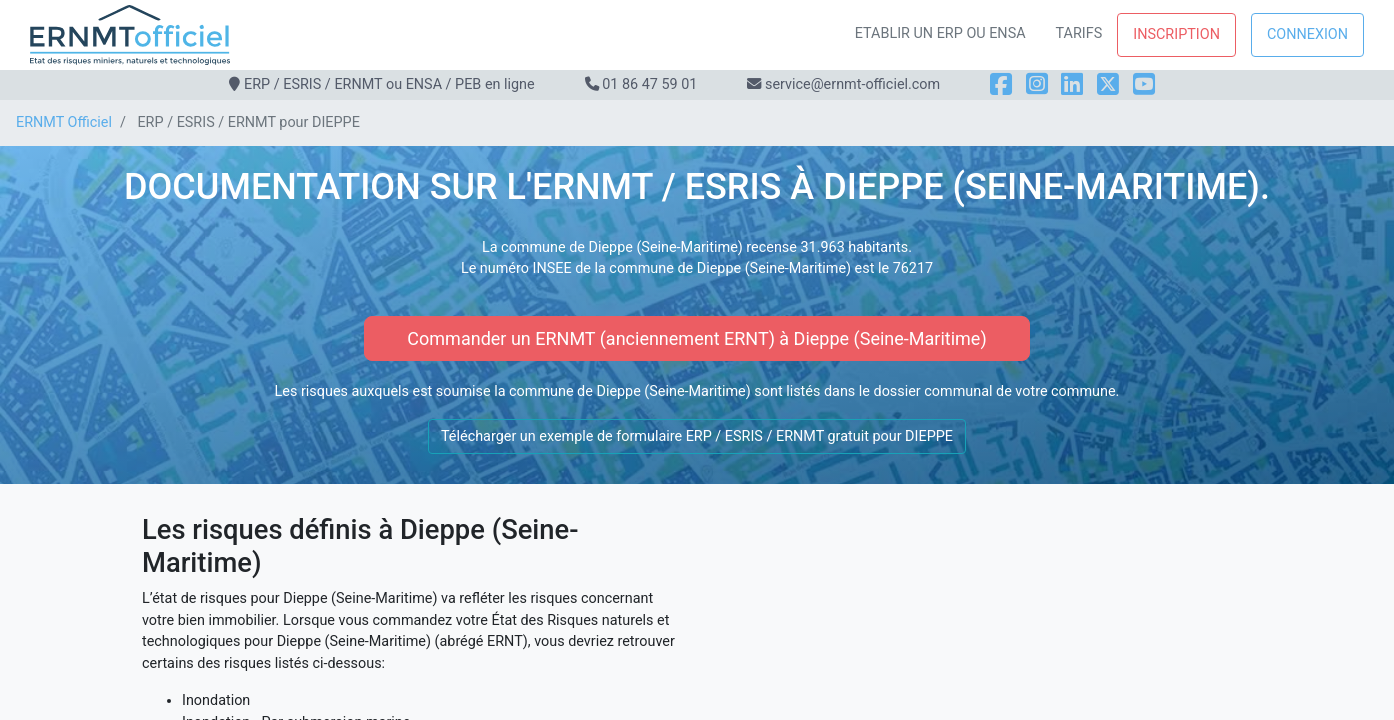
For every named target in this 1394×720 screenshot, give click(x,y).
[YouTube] (1144, 84)
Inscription (1176, 34)
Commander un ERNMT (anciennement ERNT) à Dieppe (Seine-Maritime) (696, 338)
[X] (1108, 84)
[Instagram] (1037, 84)
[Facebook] (1001, 84)
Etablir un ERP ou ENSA (940, 33)
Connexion (1307, 34)
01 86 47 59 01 (649, 84)
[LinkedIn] (1072, 84)
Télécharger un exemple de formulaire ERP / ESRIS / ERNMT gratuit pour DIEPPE (697, 436)
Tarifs (1079, 33)
